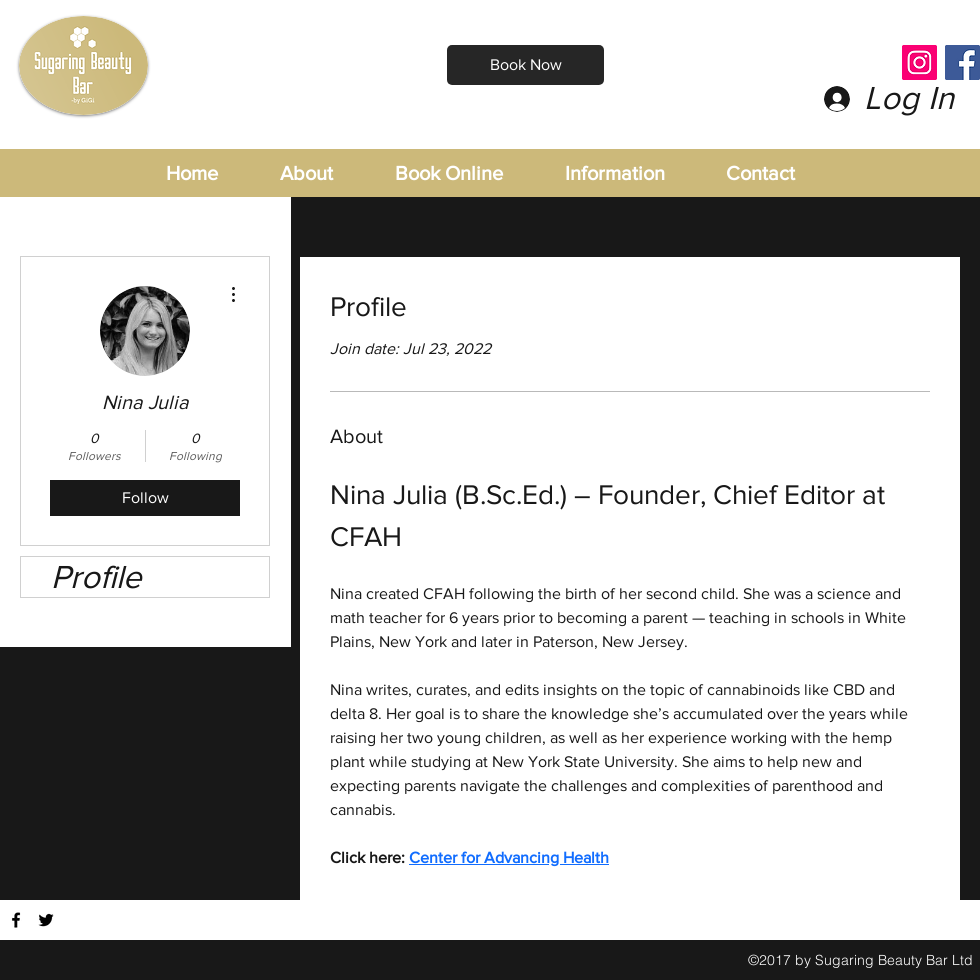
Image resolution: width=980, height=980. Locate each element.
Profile (96, 576)
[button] (635, 173)
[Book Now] (525, 65)
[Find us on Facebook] (16, 920)
